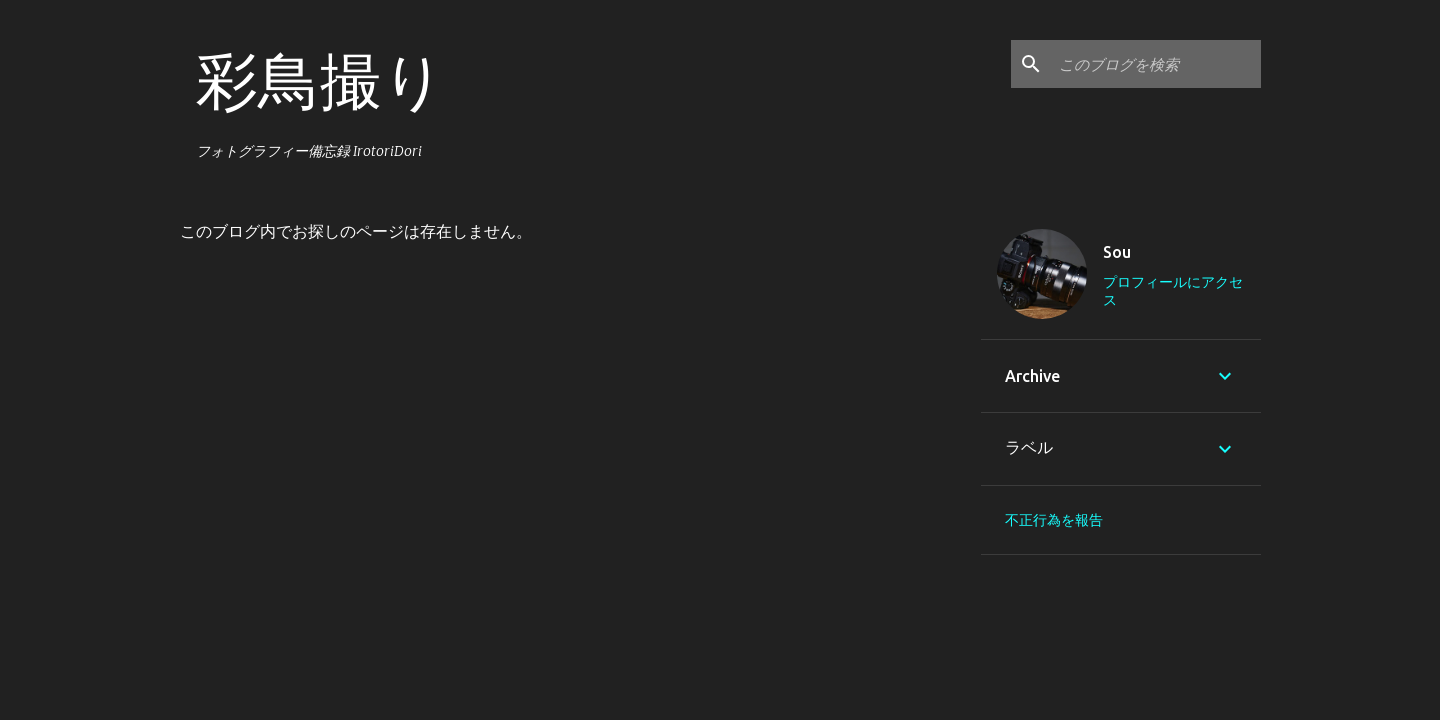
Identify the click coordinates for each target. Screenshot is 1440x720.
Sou (1117, 252)
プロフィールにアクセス (1173, 291)
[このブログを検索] (1156, 64)
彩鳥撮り (320, 80)
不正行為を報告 (1054, 520)
